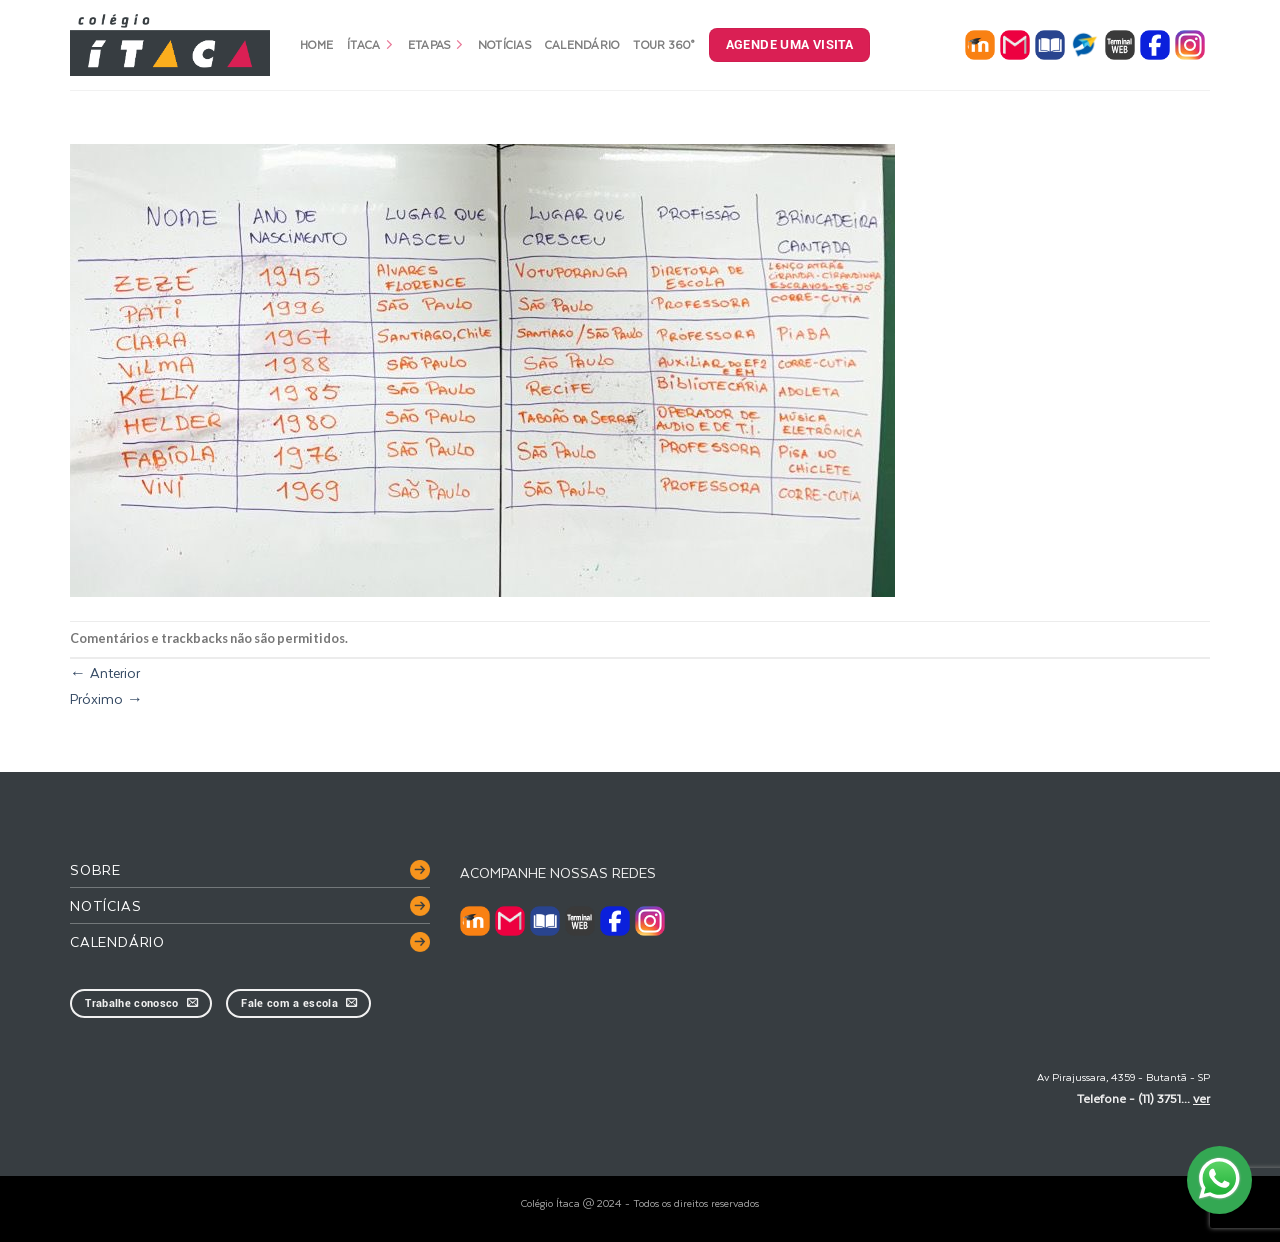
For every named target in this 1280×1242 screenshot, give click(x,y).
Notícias (504, 44)
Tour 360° (663, 44)
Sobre (95, 869)
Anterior (105, 672)
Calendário (582, 44)
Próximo (106, 698)
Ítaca (370, 44)
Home (316, 44)
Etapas (436, 44)
